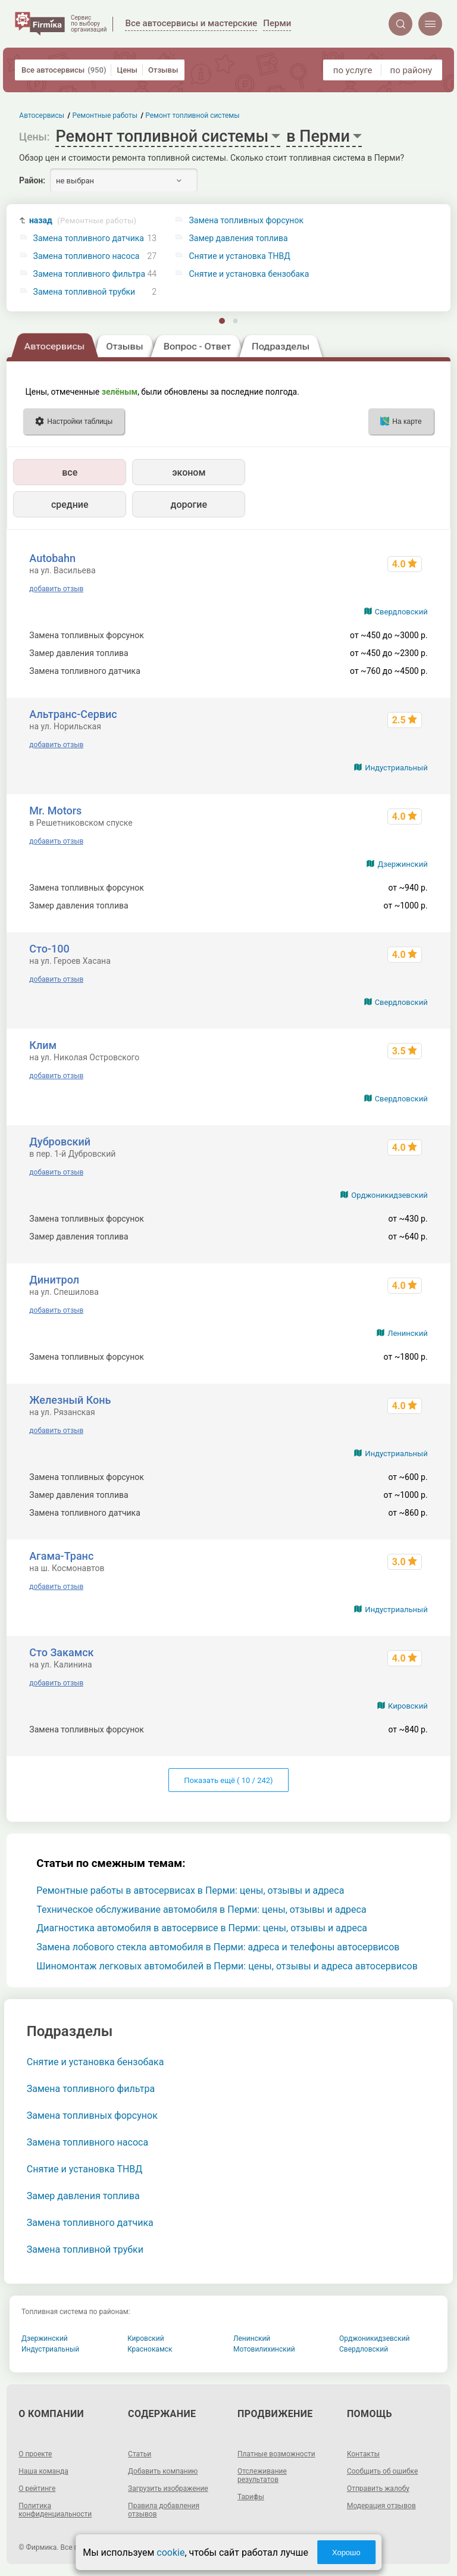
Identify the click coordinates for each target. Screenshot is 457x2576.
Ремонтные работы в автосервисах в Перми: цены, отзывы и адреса (190, 1890)
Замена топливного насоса (86, 256)
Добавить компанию (163, 2471)
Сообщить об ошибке (382, 2471)
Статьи (139, 2454)
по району (411, 70)
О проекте (35, 2454)
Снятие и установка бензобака (95, 2062)
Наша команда (43, 2471)
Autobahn (52, 558)
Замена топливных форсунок (92, 2115)
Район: (32, 180)
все (69, 472)
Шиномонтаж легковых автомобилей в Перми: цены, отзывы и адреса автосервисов (227, 1966)
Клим (43, 1045)
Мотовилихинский (264, 2349)
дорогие (189, 504)
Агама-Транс (61, 1556)
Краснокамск (150, 2349)
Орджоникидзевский (389, 1195)
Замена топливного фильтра (89, 274)
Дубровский (59, 1141)
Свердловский (401, 611)
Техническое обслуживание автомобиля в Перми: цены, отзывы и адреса (201, 1909)
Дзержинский (402, 864)
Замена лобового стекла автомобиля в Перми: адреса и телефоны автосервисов (217, 1947)
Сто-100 (49, 948)
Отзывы (163, 69)
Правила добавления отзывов (163, 2510)
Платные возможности (276, 2454)
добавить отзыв (56, 589)
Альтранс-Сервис (73, 714)
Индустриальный (396, 767)
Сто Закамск (61, 1652)
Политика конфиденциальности (55, 2510)
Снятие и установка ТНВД (85, 2169)
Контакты (363, 2454)
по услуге (353, 70)
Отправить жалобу (378, 2488)
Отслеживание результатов (262, 2475)
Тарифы (250, 2497)
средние (70, 504)
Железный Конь (70, 1400)
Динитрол (54, 1279)
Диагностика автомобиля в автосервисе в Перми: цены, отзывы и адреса (201, 1928)
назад (83, 220)
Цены (127, 69)
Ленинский (407, 1333)
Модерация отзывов (381, 2506)
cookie (170, 2552)
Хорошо (346, 2552)
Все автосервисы (63, 69)
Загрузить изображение (168, 2488)
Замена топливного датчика (88, 238)
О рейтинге (36, 2488)
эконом (188, 472)
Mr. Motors (55, 810)
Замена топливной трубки (84, 292)
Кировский (408, 1705)
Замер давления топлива (83, 2196)
